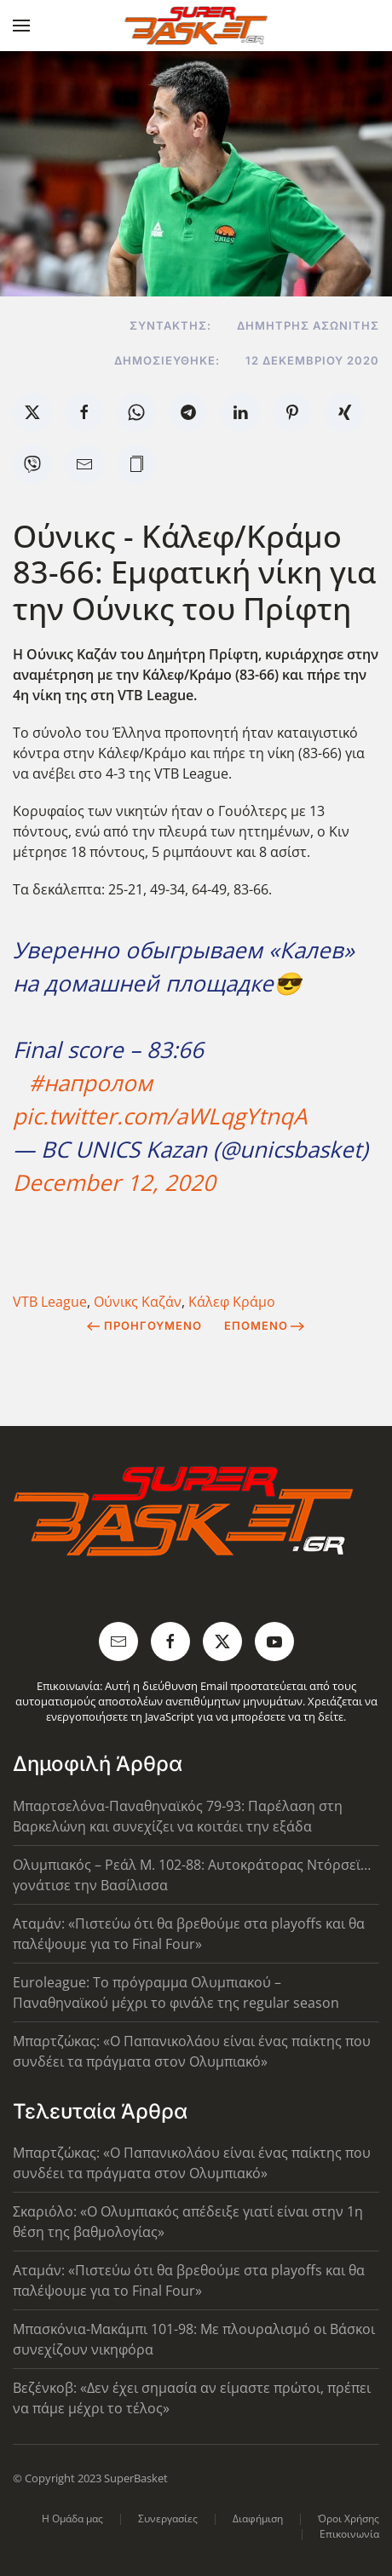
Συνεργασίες (168, 2518)
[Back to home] (196, 25)
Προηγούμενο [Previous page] (144, 1325)
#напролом (91, 1082)
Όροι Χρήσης (348, 2518)
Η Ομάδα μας (72, 2518)
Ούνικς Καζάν (138, 1301)
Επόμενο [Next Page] (264, 1325)
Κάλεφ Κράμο (231, 1301)
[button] (21, 25)
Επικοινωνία (349, 2534)
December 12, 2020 (114, 1182)
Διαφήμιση (258, 2518)
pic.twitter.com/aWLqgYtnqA (160, 1116)
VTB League (50, 1301)
